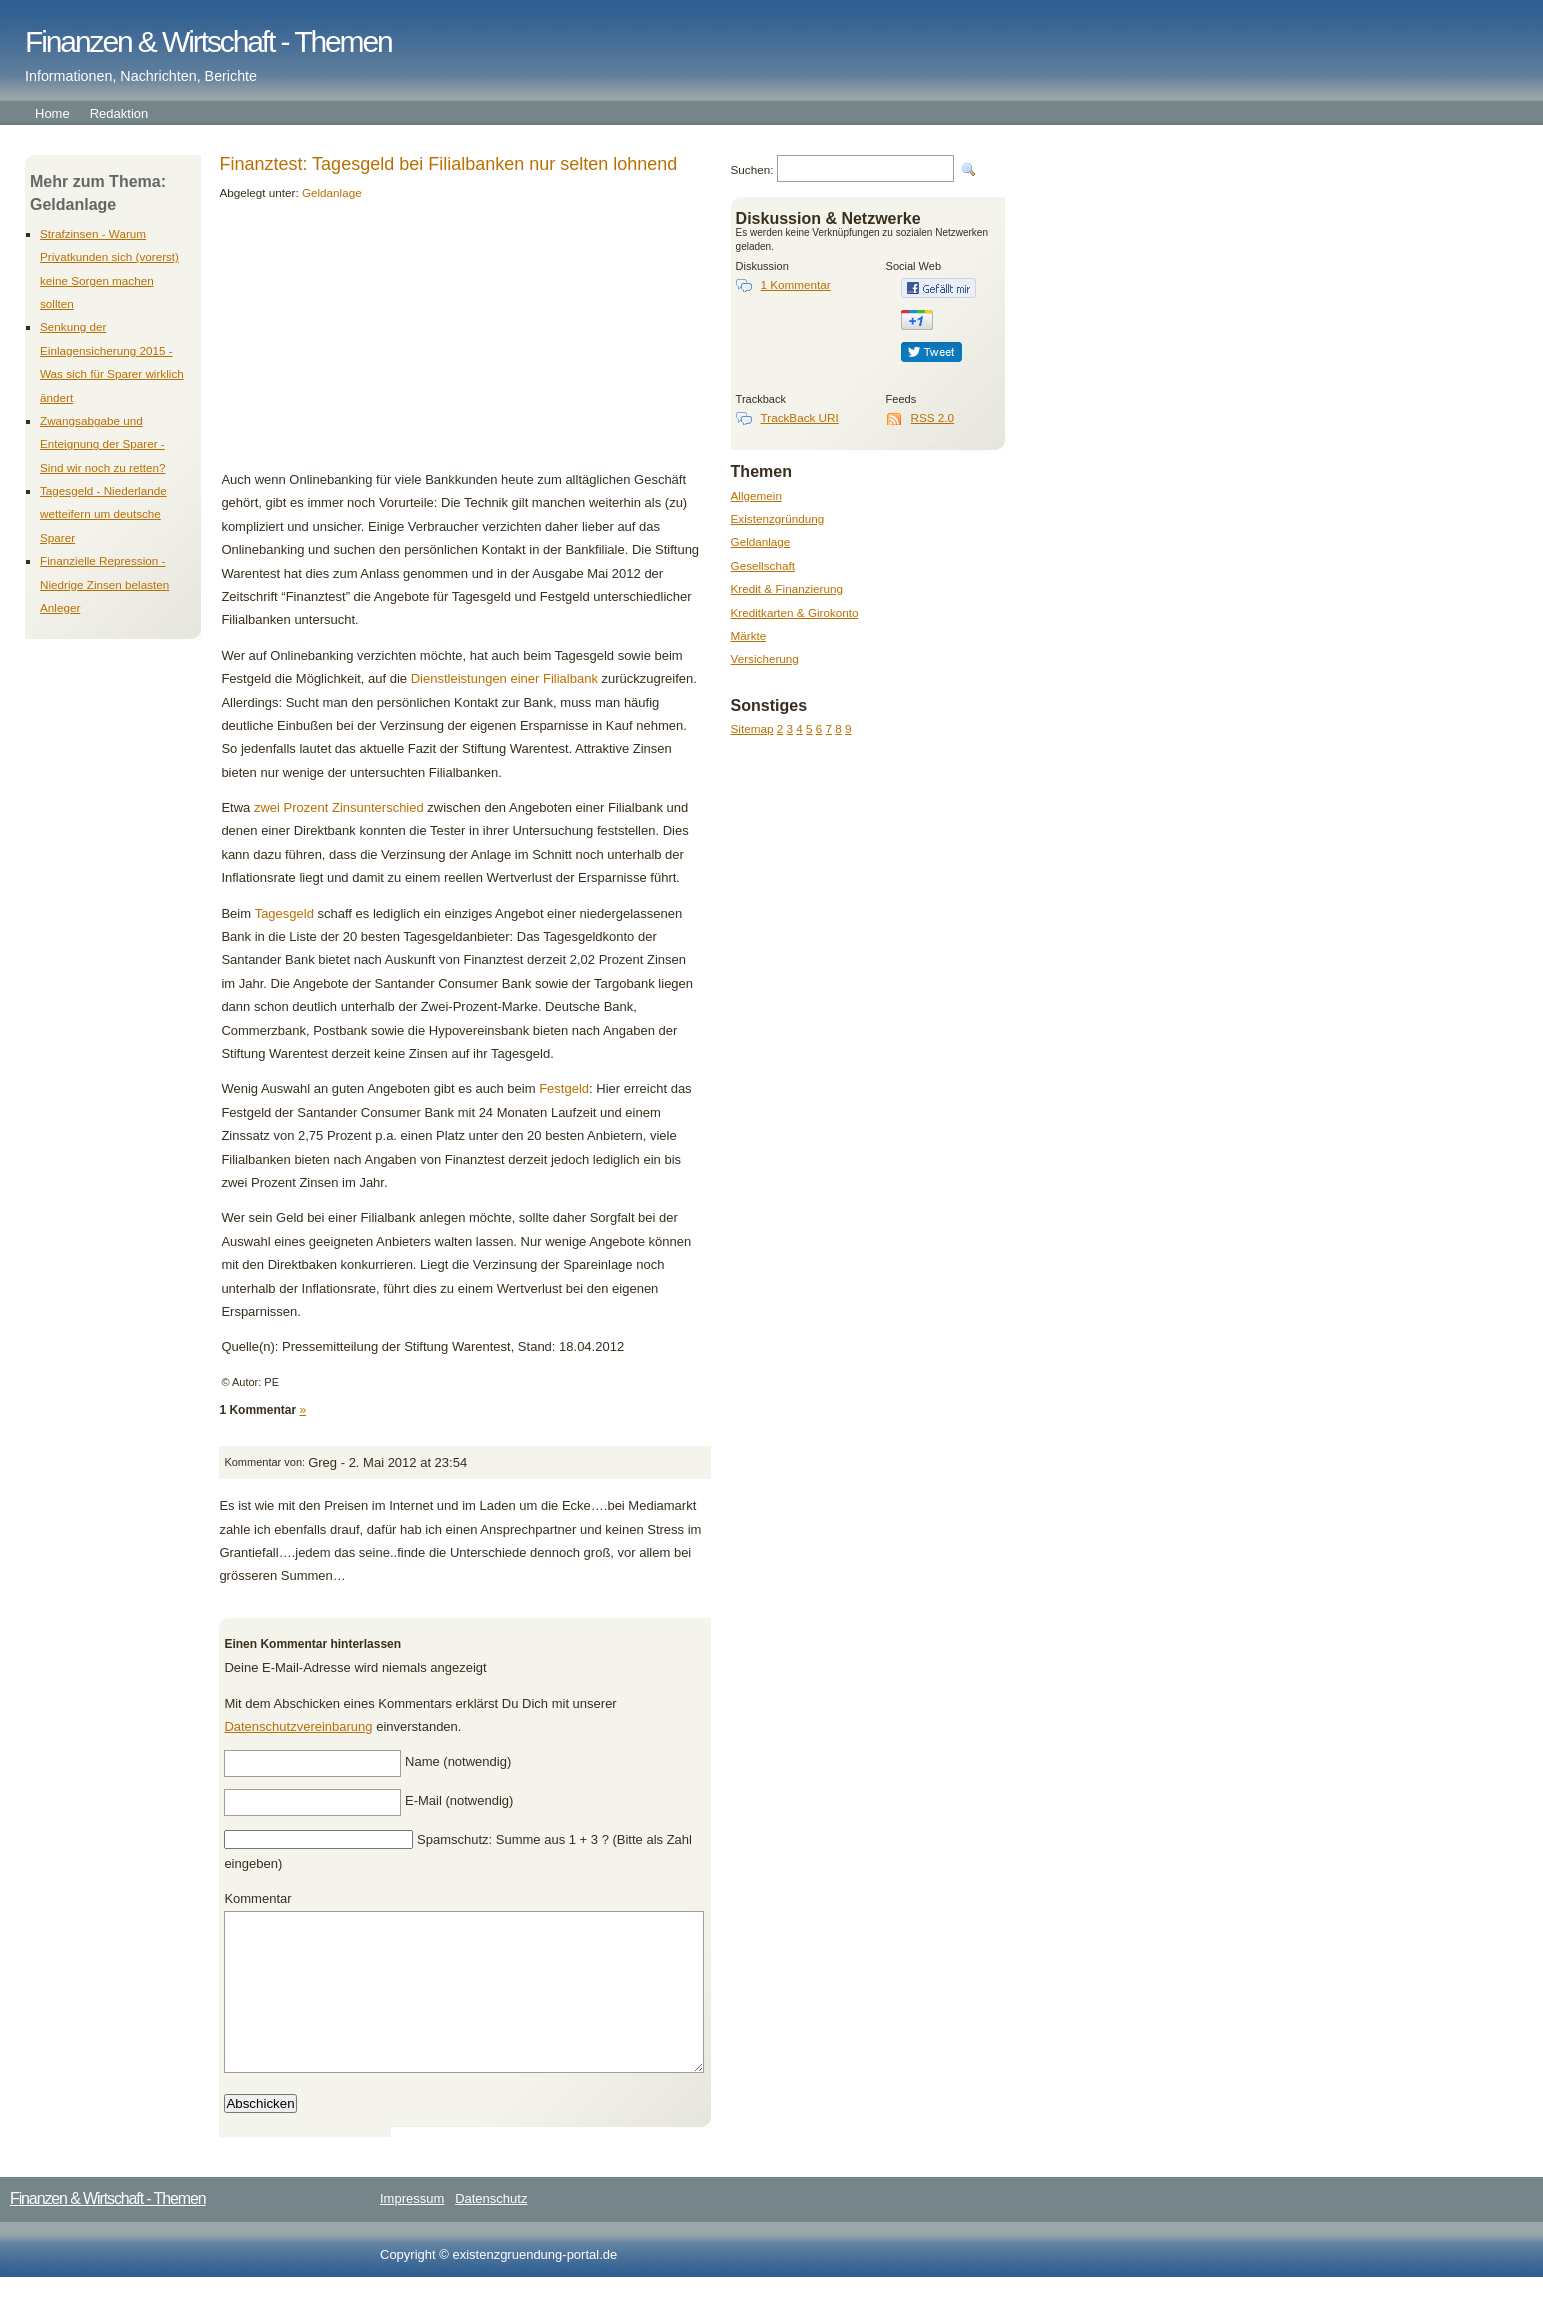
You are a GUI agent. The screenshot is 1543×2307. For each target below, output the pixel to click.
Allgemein (756, 495)
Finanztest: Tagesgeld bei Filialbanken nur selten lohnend (448, 164)
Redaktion (119, 113)
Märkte (749, 635)
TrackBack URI (800, 417)
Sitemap (752, 728)
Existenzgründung (778, 518)
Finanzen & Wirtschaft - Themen (208, 41)
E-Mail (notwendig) (459, 1800)
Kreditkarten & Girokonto (795, 612)
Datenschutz (491, 2228)
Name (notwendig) (458, 1761)
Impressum (412, 2228)
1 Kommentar (796, 284)
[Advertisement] (358, 343)
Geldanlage (761, 541)
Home (52, 113)
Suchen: (752, 169)
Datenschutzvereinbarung (298, 1726)
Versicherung (765, 658)
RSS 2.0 (933, 417)
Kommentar (257, 1898)
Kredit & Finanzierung (787, 588)
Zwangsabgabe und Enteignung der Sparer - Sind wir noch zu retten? (102, 444)
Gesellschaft (763, 565)
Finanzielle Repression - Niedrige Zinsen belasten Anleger (104, 584)
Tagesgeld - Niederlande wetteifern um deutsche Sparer (103, 514)
